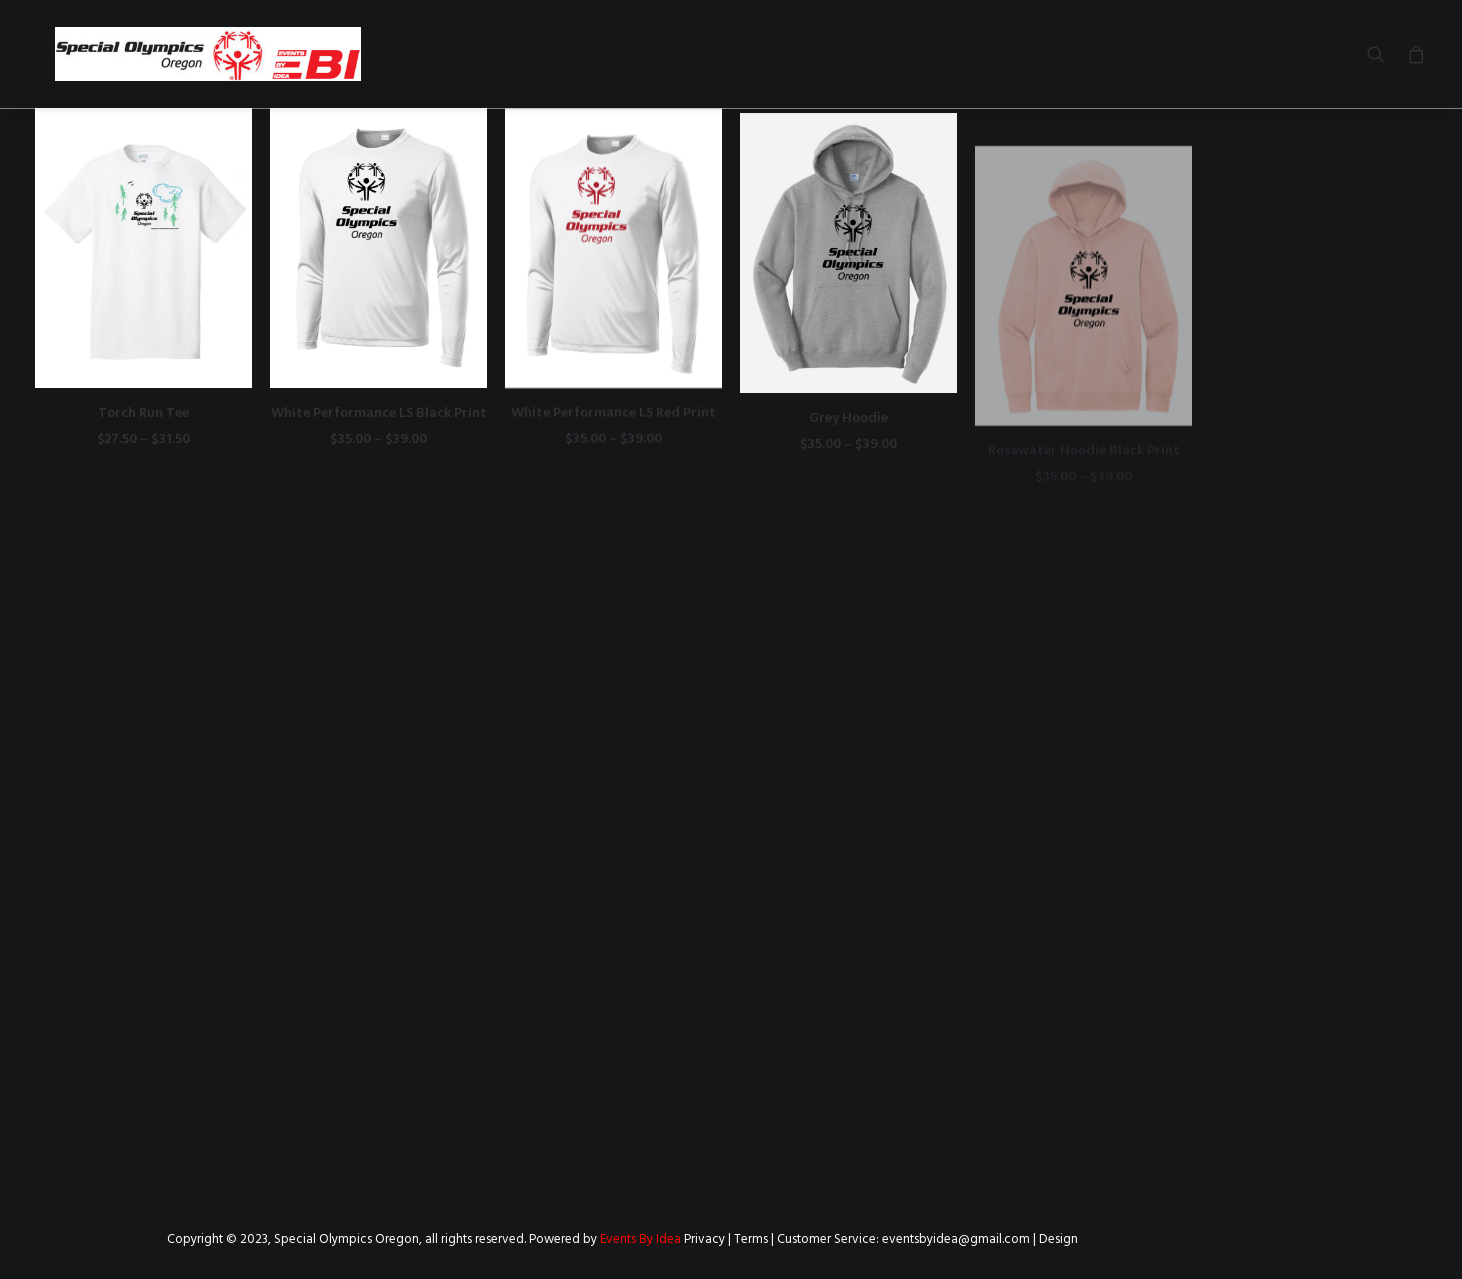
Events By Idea (640, 1239)
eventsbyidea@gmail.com (956, 1239)
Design (1058, 1239)
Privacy (704, 1239)
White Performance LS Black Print (379, 413)
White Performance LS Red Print (613, 430)
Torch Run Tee (143, 413)
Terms (751, 1239)
